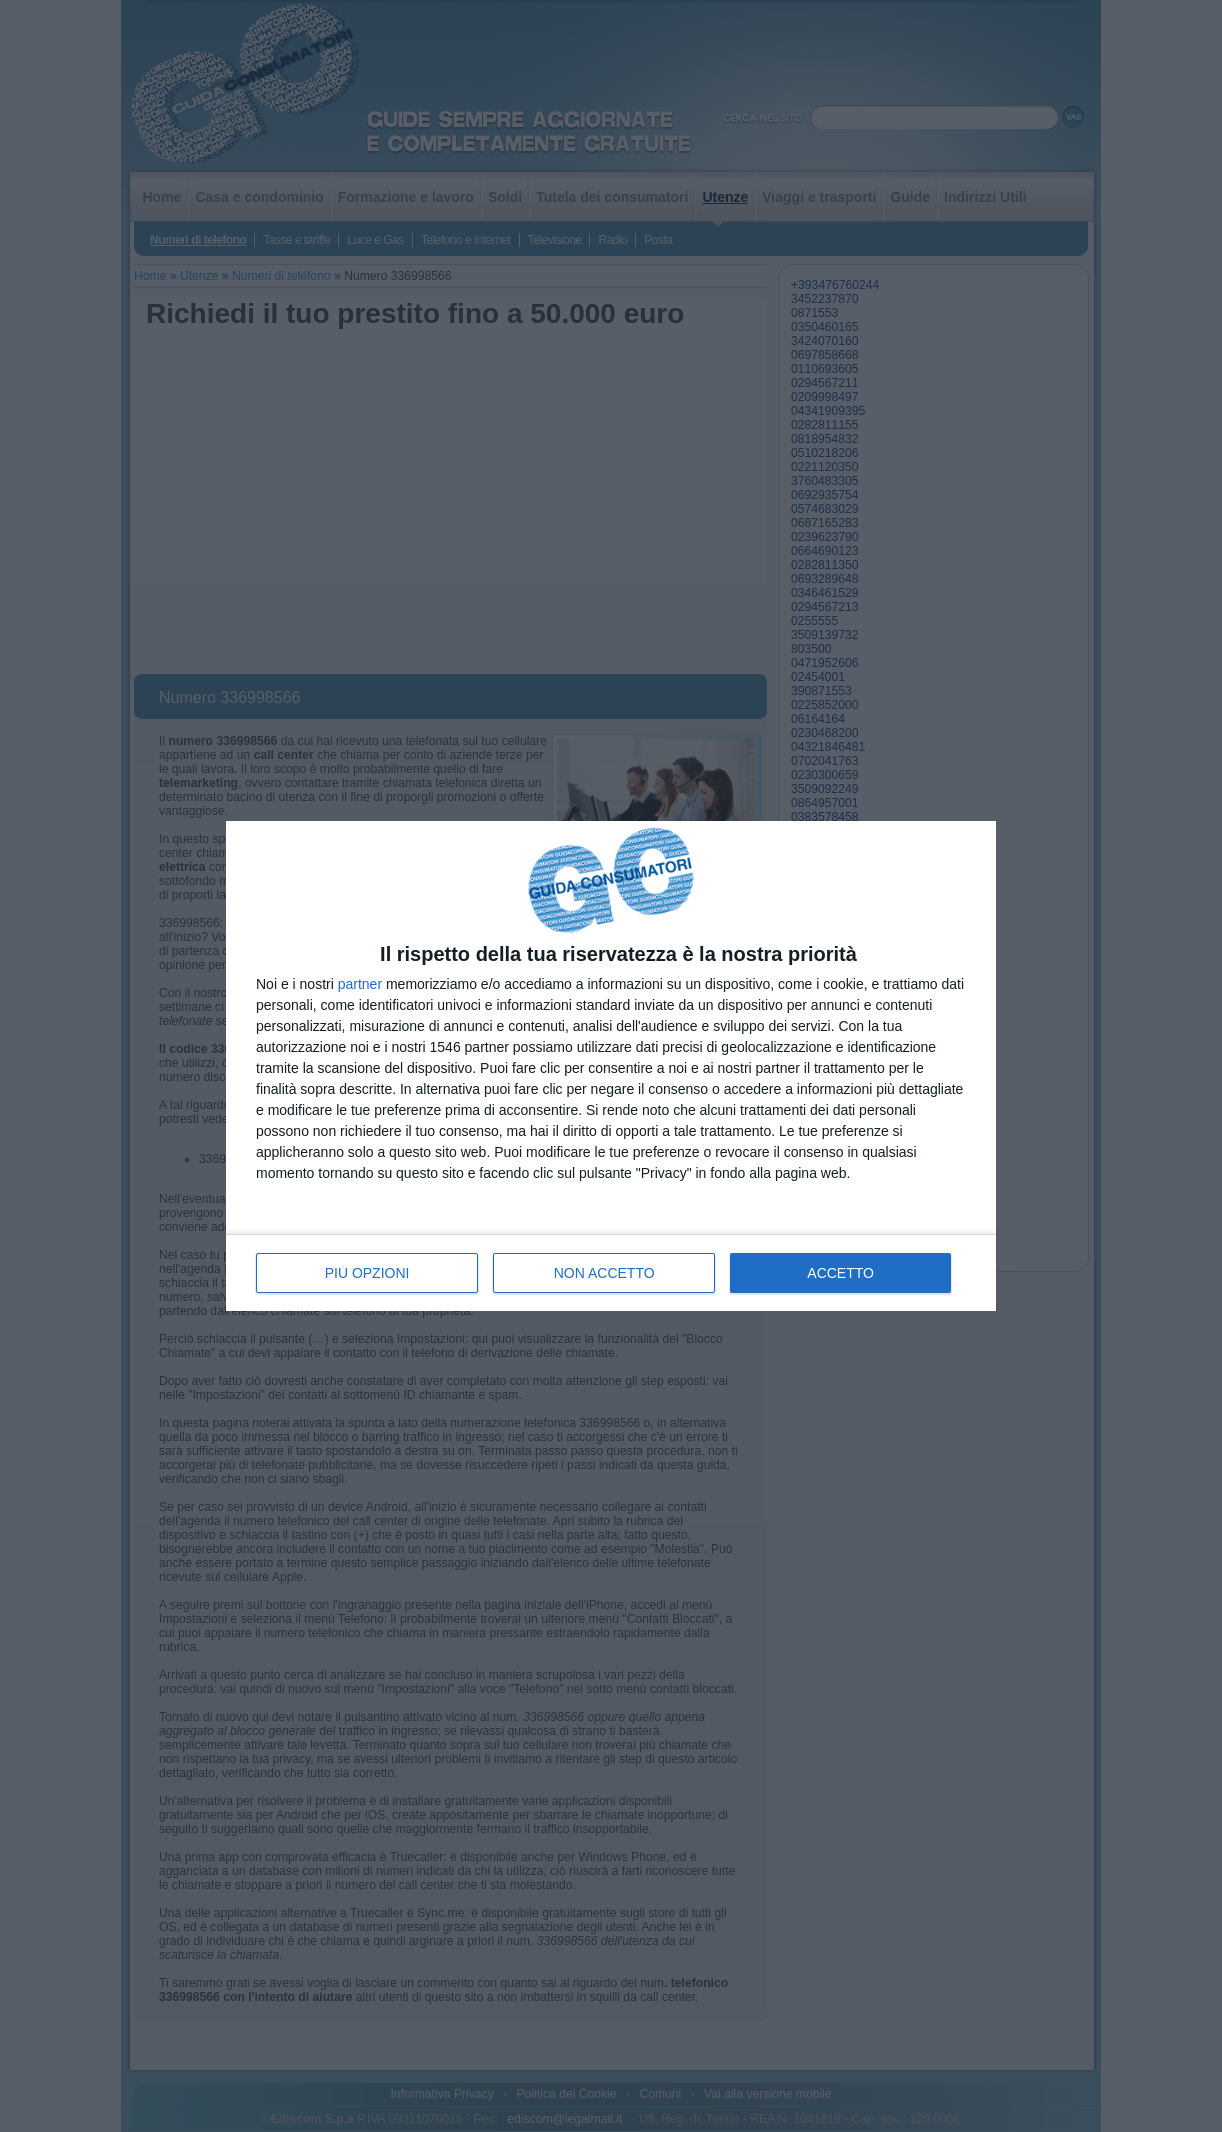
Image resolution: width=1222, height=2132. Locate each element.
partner (360, 984)
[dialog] (611, 1066)
